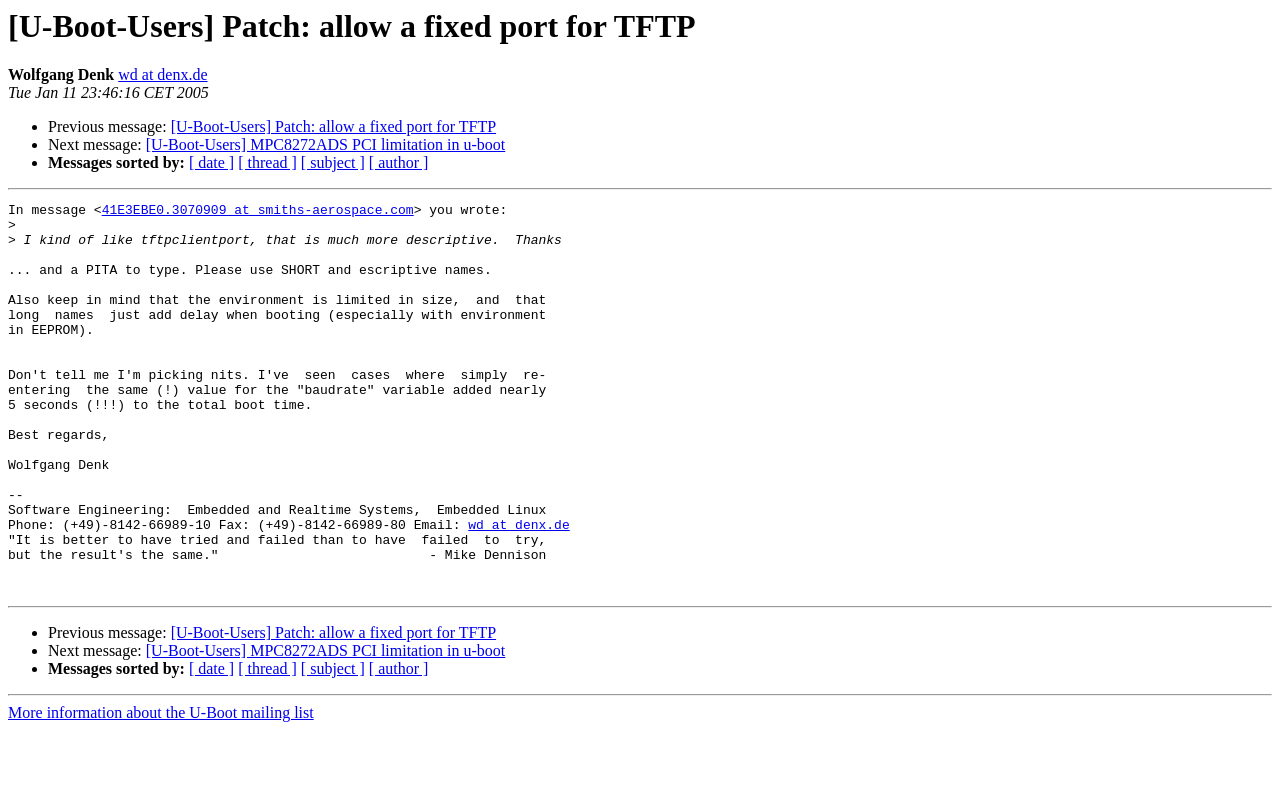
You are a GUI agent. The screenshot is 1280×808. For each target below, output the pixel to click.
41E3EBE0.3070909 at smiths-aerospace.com (258, 212)
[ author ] (399, 162)
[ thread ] (267, 162)
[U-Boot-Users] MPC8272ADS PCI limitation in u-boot (326, 144)
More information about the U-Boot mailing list (161, 790)
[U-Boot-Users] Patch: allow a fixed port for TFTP (333, 126)
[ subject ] (333, 162)
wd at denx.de (162, 74)
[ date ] (211, 162)
